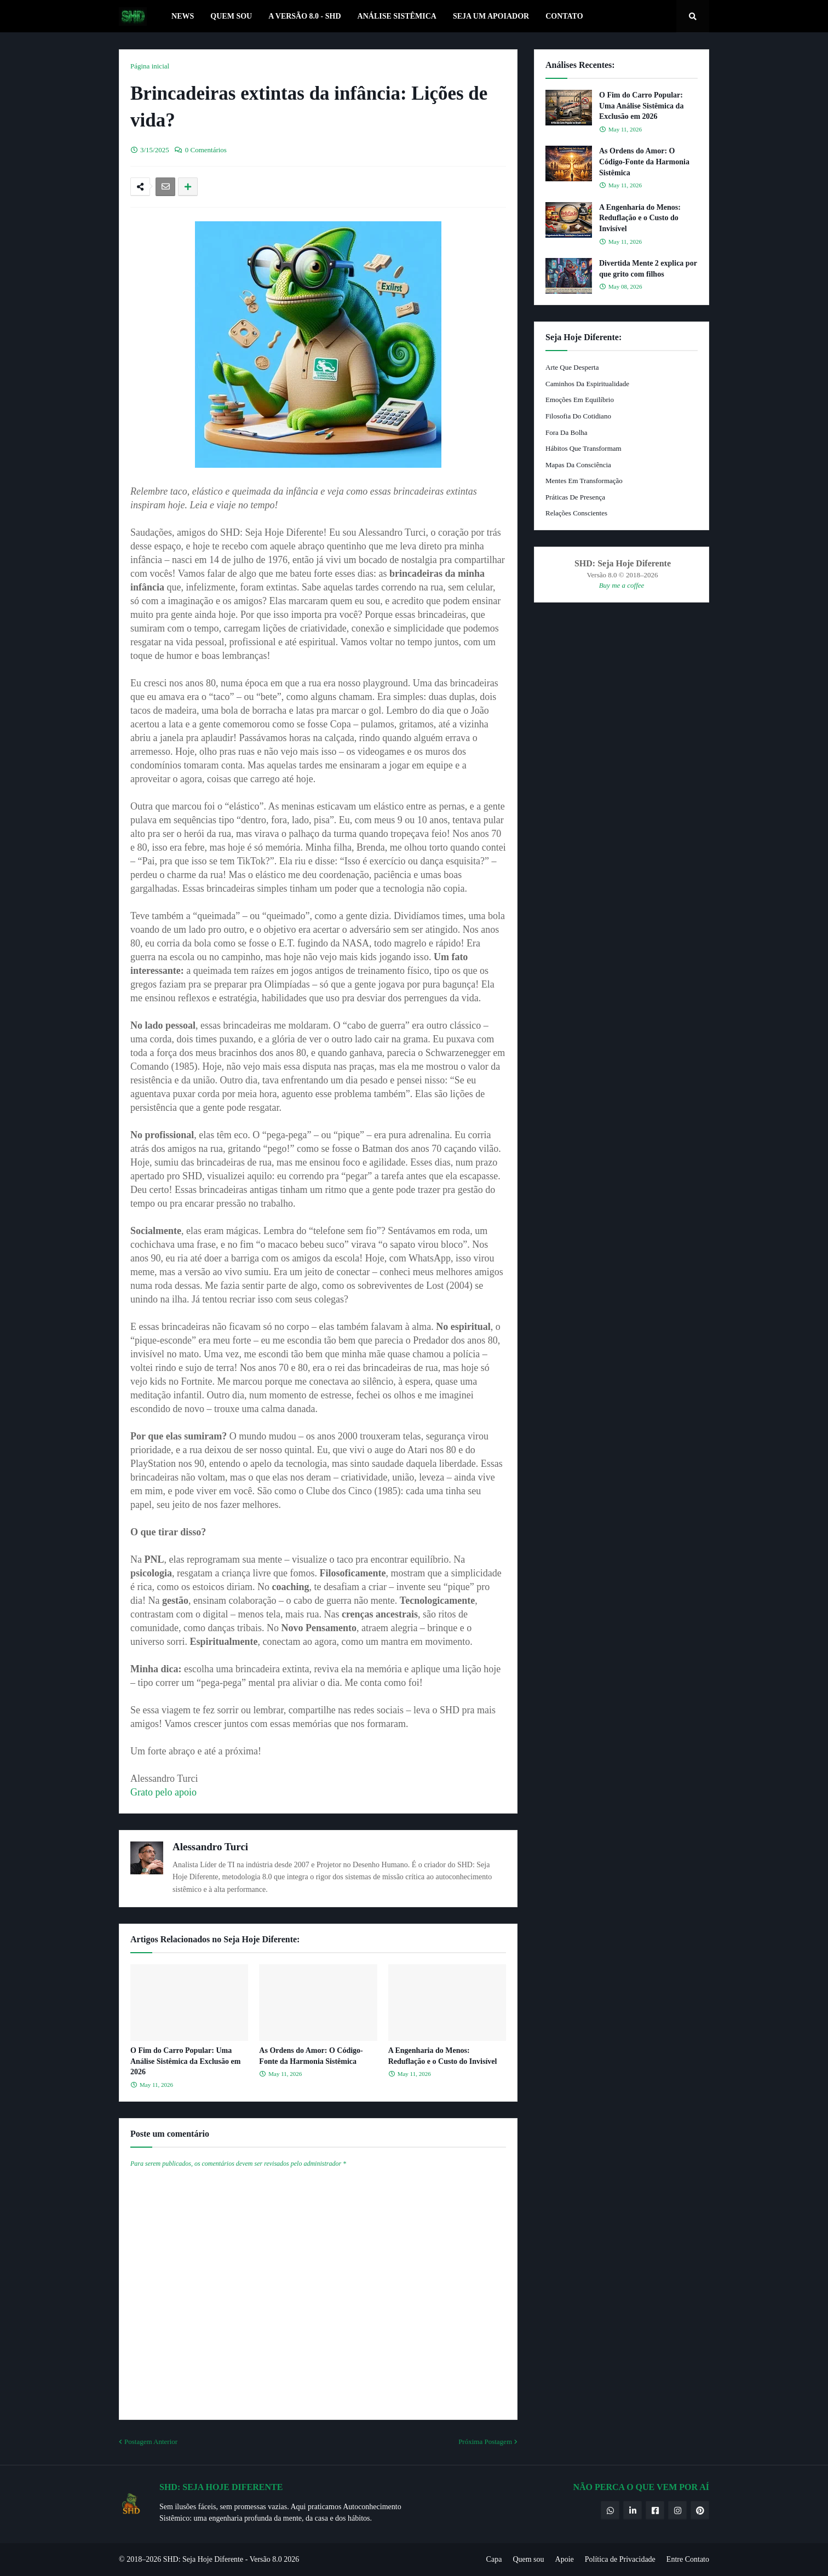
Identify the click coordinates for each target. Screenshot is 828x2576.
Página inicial (149, 66)
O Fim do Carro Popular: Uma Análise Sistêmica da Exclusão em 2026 (185, 2061)
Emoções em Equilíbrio (579, 399)
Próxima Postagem (485, 2441)
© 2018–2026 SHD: (150, 2559)
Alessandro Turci (210, 1846)
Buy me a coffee (622, 585)
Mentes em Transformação (584, 481)
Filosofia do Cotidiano (578, 416)
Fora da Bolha (566, 432)
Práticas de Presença (575, 497)
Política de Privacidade (620, 2559)
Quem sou (528, 2559)
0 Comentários (206, 150)
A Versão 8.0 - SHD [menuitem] (304, 16)
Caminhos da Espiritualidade (587, 384)
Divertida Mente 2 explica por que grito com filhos (648, 268)
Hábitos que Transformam (583, 448)
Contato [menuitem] (564, 16)
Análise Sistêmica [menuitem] (397, 16)
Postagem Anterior (150, 2441)
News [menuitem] (182, 16)
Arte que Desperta (572, 367)
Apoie (564, 2559)
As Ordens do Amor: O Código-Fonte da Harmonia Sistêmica (311, 2056)
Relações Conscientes (576, 513)
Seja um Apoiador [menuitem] (491, 16)
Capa (494, 2559)
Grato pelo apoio (163, 1792)
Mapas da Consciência (578, 465)
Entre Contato (687, 2559)
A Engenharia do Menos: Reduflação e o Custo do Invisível (442, 2056)
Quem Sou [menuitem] (231, 16)
